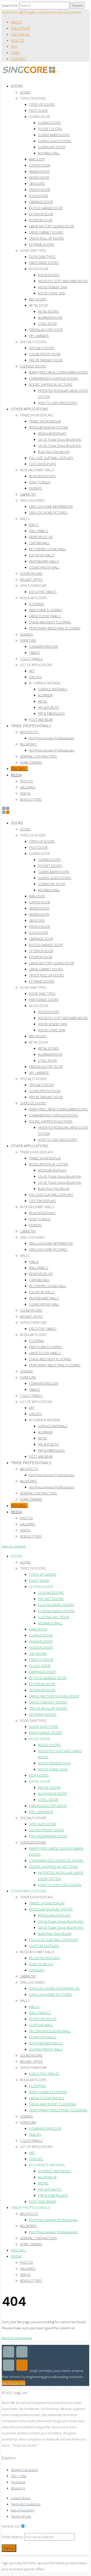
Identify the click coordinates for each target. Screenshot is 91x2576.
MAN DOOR (38, 1629)
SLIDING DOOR (41, 1586)
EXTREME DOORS (42, 1714)
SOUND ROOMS (31, 2055)
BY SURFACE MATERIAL (47, 2164)
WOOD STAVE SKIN (53, 1769)
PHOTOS (26, 2262)
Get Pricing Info (13, 2382)
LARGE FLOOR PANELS (46, 2097)
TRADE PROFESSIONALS (30, 2207)
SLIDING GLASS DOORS (56, 1610)
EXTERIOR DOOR (42, 1683)
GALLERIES (27, 2268)
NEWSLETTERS (31, 2280)
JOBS (15, 52)
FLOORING (37, 2085)
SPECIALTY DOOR (42, 1824)
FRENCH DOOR (41, 1659)
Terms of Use (21, 2516)
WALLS (25, 2000)
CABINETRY (28, 1976)
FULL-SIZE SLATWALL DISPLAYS (53, 1939)
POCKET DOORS (51, 1598)
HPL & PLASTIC (50, 2189)
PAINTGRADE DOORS (45, 1732)
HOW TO (17, 40)
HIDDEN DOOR (41, 1647)
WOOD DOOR (39, 1738)
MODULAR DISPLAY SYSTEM (51, 1909)
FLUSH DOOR (39, 1665)
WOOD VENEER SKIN (54, 1763)
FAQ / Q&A (18, 2475)
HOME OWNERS (31, 2244)
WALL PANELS (40, 2012)
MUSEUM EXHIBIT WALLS (37, 1952)
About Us (18, 2488)
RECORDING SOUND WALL (50, 2031)
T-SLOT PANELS (31, 2140)
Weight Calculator (24, 2469)
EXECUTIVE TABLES (44, 2073)
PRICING (19, 2250)
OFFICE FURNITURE (33, 2067)
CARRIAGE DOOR (42, 1671)
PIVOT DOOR (39, 1580)
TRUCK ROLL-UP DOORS (48, 1708)
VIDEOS (25, 2274)
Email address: (13, 2536)
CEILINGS (26, 2116)
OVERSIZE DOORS (33, 1842)
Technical (18, 2481)
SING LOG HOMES (32, 1982)
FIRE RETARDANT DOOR (48, 1836)
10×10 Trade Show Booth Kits (60, 1921)
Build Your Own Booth (55, 1933)
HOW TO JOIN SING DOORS (59, 1884)
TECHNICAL (20, 34)
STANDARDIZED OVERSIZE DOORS (56, 1860)
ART (32, 2152)
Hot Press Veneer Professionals (53, 2219)
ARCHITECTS (29, 2213)
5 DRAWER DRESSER (45, 2128)
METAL (43, 2183)
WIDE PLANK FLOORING (48, 2091)
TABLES (35, 2134)
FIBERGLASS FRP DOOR (48, 1805)
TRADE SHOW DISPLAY (47, 1903)
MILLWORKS (28, 2226)
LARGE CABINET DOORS (48, 1702)
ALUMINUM (47, 2177)
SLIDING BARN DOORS (56, 1604)
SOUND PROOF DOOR (46, 1830)
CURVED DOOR (41, 1635)
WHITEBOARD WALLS (46, 2043)
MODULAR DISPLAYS (54, 1915)
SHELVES (36, 2158)
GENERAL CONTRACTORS (38, 2238)
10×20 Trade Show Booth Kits (60, 1927)
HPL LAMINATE (41, 1811)
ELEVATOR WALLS (42, 2037)
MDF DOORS (39, 1775)
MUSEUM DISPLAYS (44, 1957)
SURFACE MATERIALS (55, 2171)
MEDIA (16, 2256)
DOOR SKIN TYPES (33, 1720)
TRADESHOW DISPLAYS (36, 1897)
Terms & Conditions (25, 2504)
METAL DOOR (39, 1781)
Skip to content (14, 1546)
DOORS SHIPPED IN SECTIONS (53, 1866)
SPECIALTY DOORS (33, 1818)
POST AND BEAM (42, 2201)
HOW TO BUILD (41, 1964)
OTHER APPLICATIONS (29, 1890)
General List (11, 2526)
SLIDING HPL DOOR (53, 1617)
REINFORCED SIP (43, 2018)
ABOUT (16, 22)
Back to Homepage (17, 2337)
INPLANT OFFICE (31, 2061)
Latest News (20, 2498)
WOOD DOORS (49, 1744)
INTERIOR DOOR (42, 1690)
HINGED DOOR (41, 1641)
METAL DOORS (49, 1787)
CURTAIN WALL (41, 2024)
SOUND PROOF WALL (46, 2049)
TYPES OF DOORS (33, 1568)
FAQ (14, 46)
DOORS (17, 1556)
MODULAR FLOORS (33, 2079)
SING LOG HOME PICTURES (50, 1994)
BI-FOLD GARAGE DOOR (47, 1677)
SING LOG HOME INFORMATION (54, 1988)
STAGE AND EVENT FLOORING (52, 2104)
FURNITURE (28, 2122)
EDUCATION (20, 28)
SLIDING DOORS (51, 1592)
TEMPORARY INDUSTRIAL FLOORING (58, 2110)
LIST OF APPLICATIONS (36, 2146)
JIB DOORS (38, 1653)
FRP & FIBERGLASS (53, 2195)
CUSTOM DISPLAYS (44, 1945)
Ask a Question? (23, 2510)
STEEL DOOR (48, 1799)
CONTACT (18, 58)
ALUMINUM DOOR (52, 1793)
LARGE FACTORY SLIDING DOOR (54, 1696)
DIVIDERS (36, 1970)
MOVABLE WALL (50, 1623)
